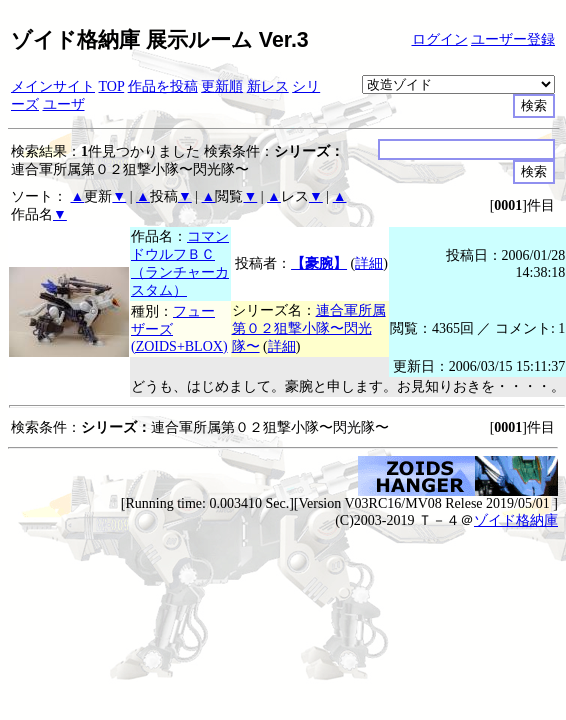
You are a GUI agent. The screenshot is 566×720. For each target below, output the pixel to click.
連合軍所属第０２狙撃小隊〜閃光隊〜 (309, 328)
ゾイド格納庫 (516, 520)
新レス (268, 86)
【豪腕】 (319, 263)
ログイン (440, 39)
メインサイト (53, 86)
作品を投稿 (163, 86)
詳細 (369, 263)
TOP (112, 86)
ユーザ (64, 104)
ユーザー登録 (513, 39)
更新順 (222, 86)
